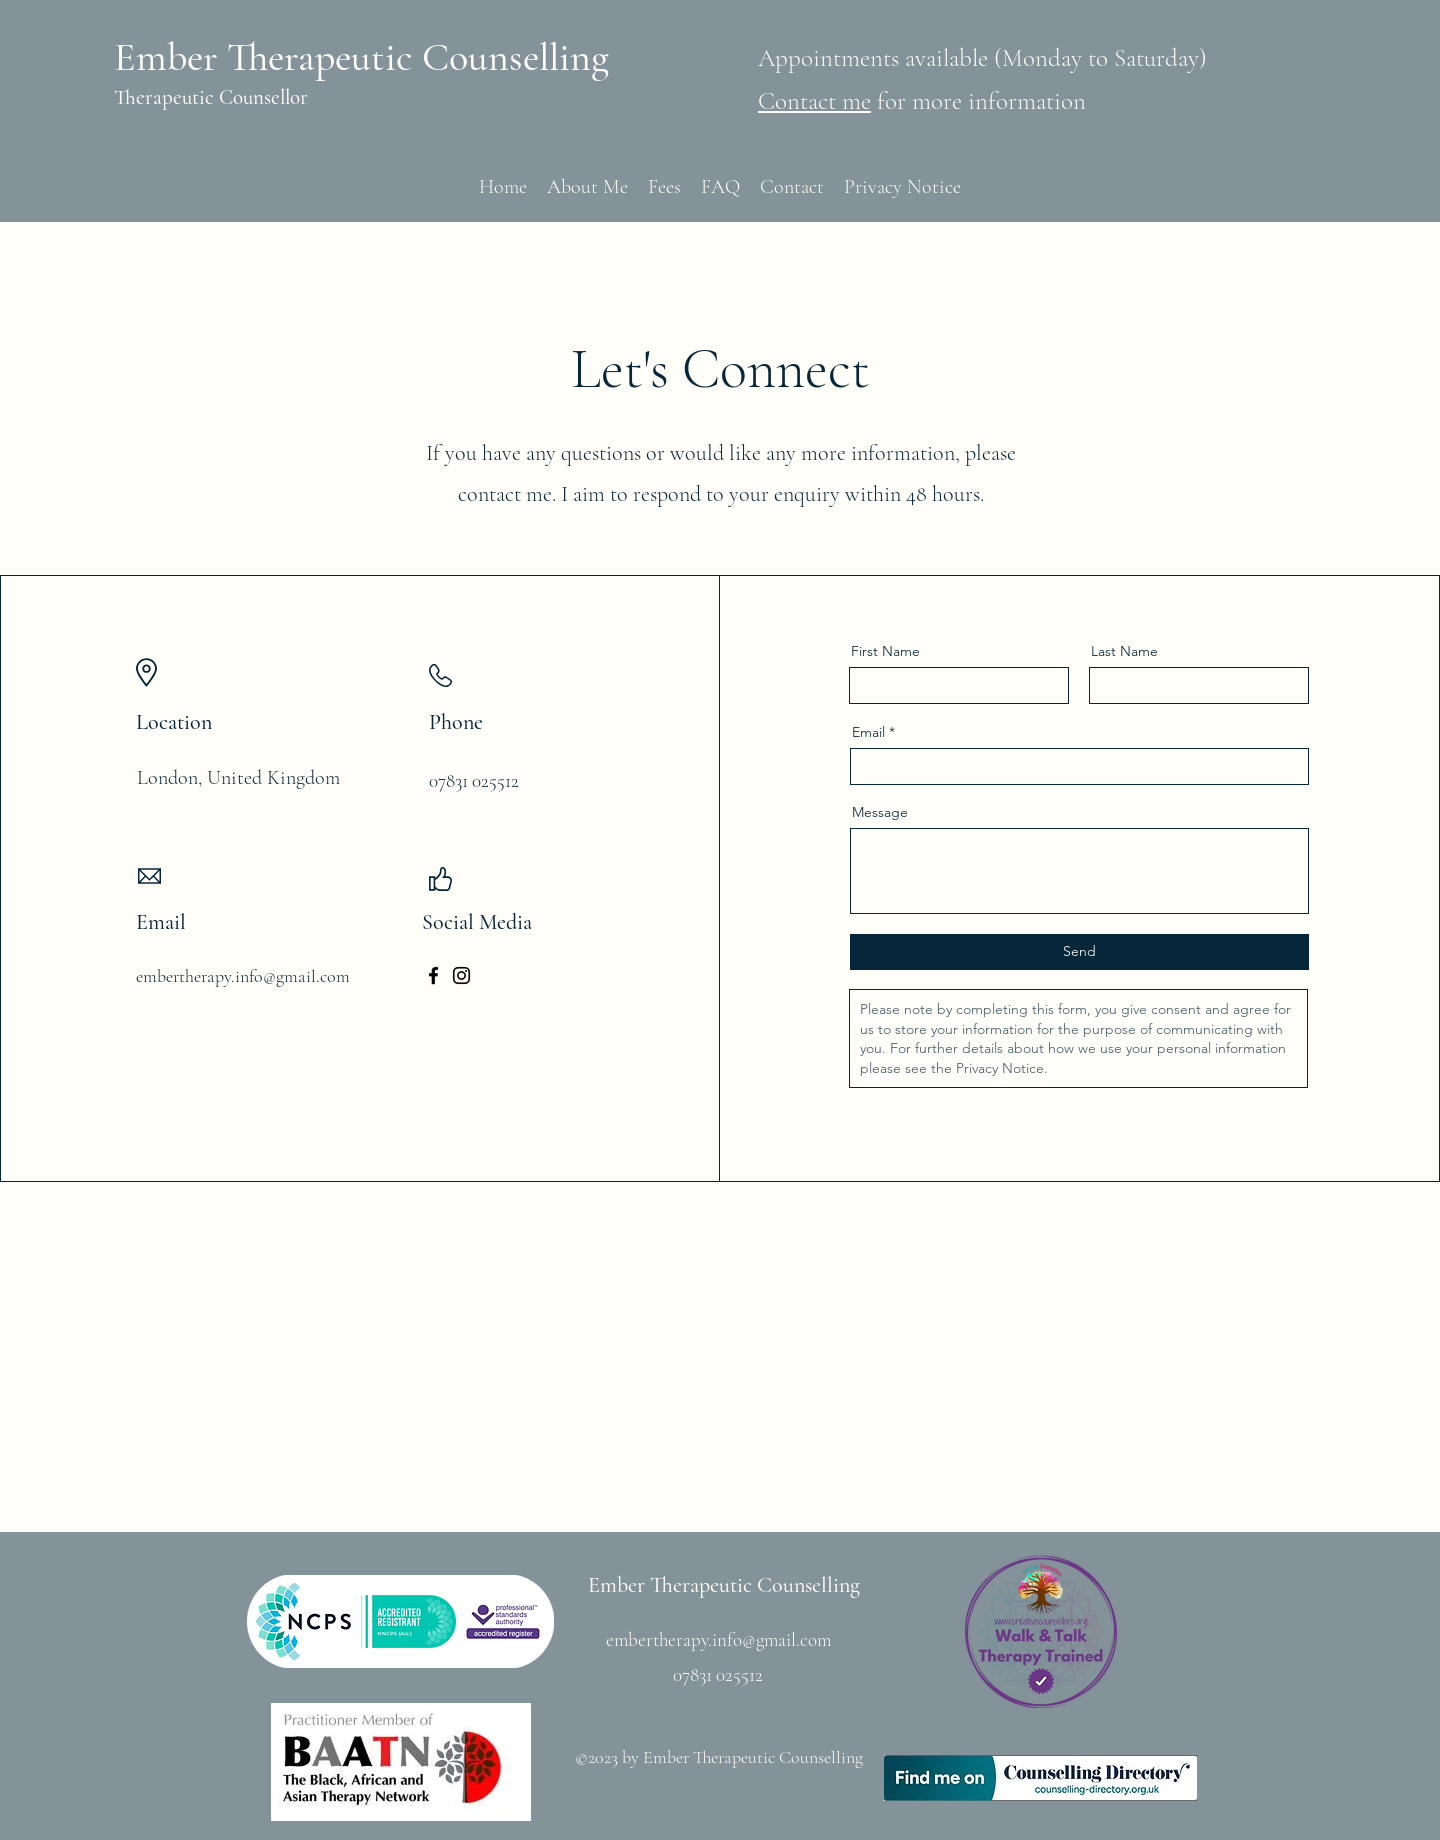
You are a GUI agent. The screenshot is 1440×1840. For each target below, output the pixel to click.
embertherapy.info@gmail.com (243, 976)
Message (880, 812)
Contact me (814, 101)
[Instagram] (461, 975)
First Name (885, 651)
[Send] (1079, 952)
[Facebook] (433, 975)
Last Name (1124, 651)
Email (868, 732)
